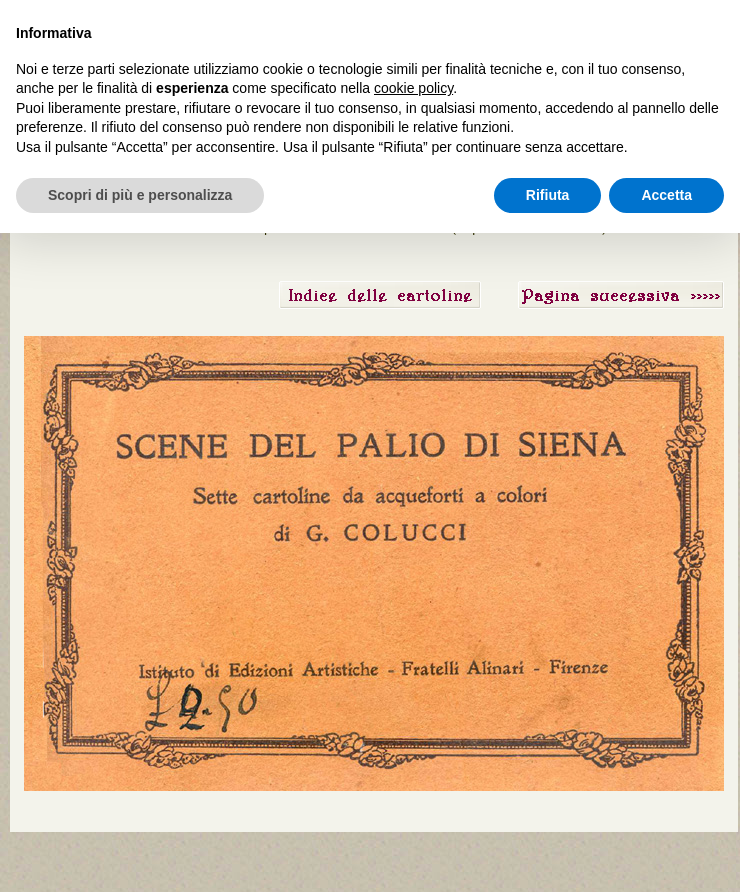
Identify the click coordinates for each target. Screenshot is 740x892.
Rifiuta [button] (548, 195)
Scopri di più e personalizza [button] (140, 195)
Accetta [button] (666, 195)
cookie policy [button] (413, 88)
